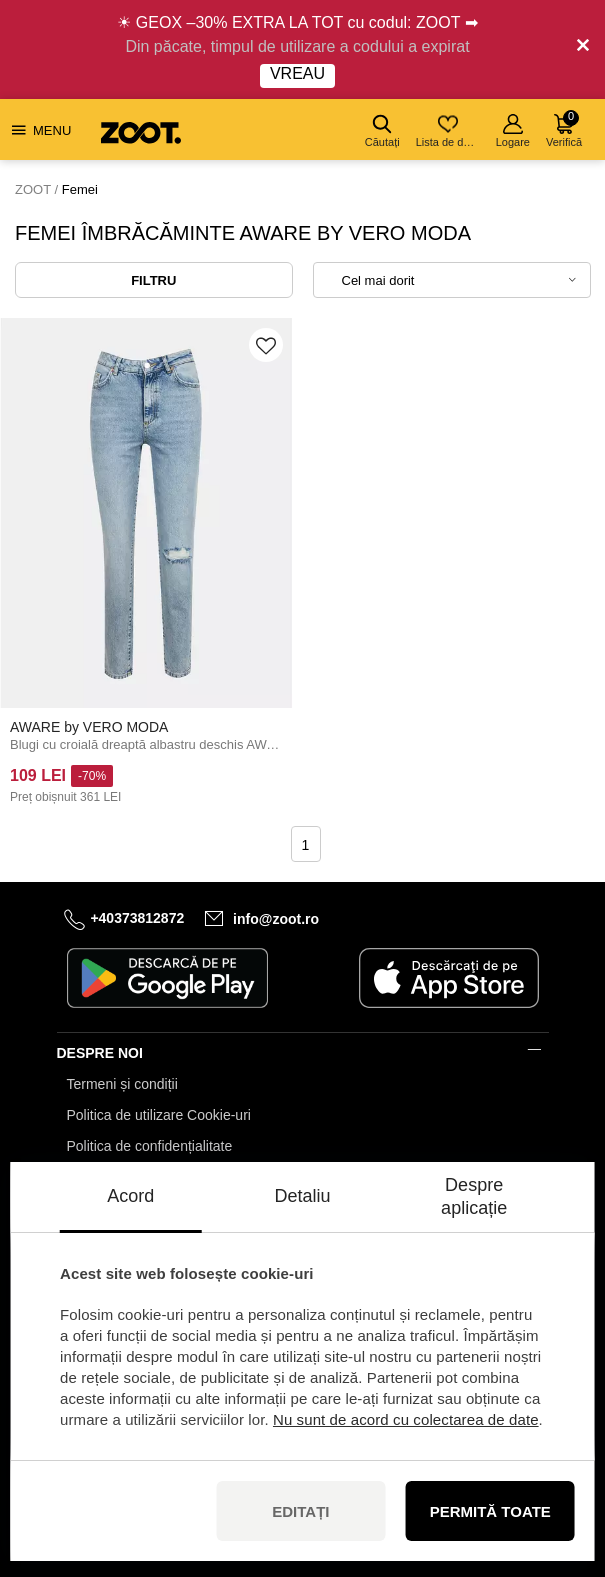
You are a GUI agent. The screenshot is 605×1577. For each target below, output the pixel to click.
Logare (513, 131)
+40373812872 (137, 918)
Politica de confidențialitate (150, 1146)
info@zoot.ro (276, 918)
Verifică (564, 129)
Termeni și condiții (122, 1084)
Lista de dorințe (449, 131)
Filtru (153, 280)
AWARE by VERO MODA (89, 727)
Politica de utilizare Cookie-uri (159, 1115)
